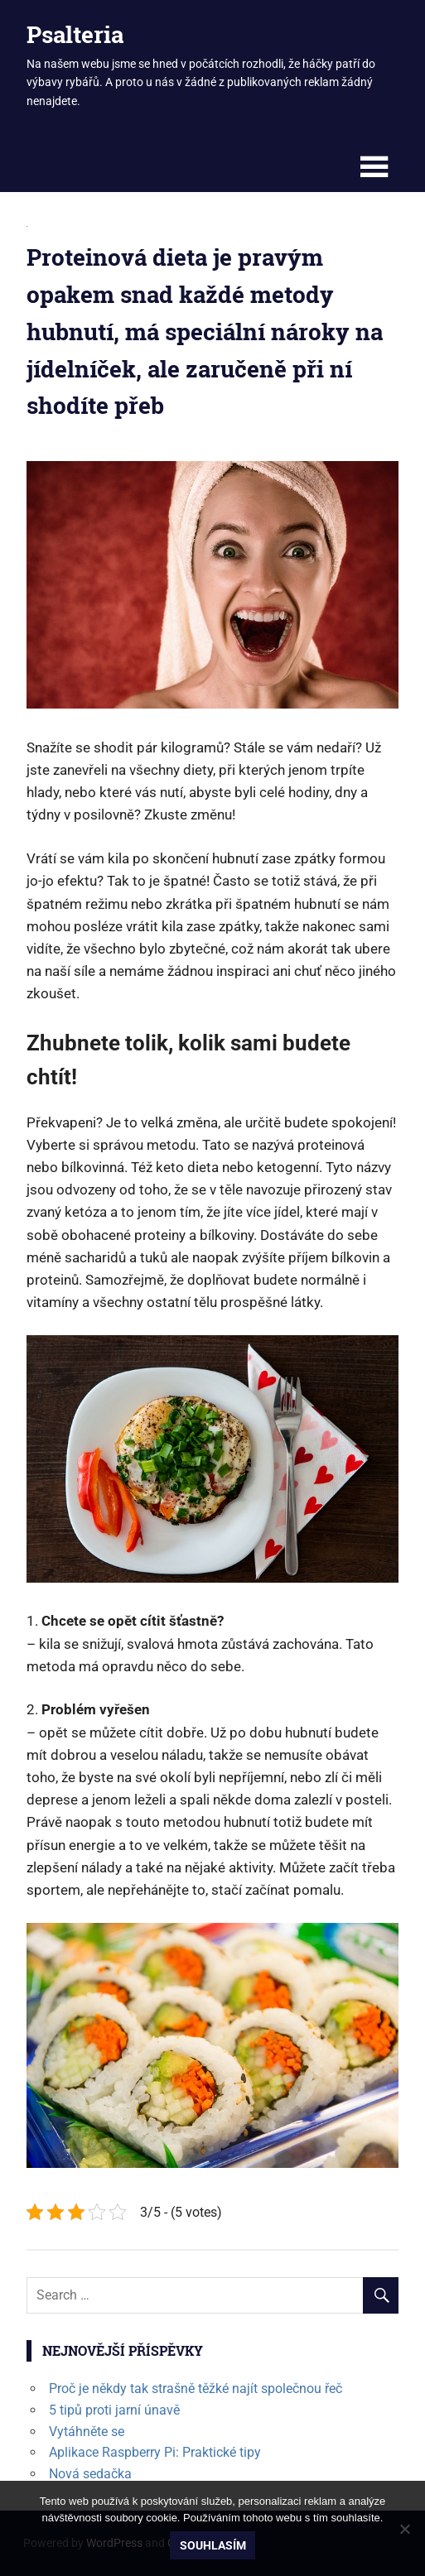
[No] (404, 2529)
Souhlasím (213, 2545)
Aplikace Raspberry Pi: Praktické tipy (155, 2452)
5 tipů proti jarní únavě (114, 2410)
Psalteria (75, 34)
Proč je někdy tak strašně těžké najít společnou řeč (195, 2388)
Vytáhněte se (86, 2431)
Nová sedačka (90, 2474)
